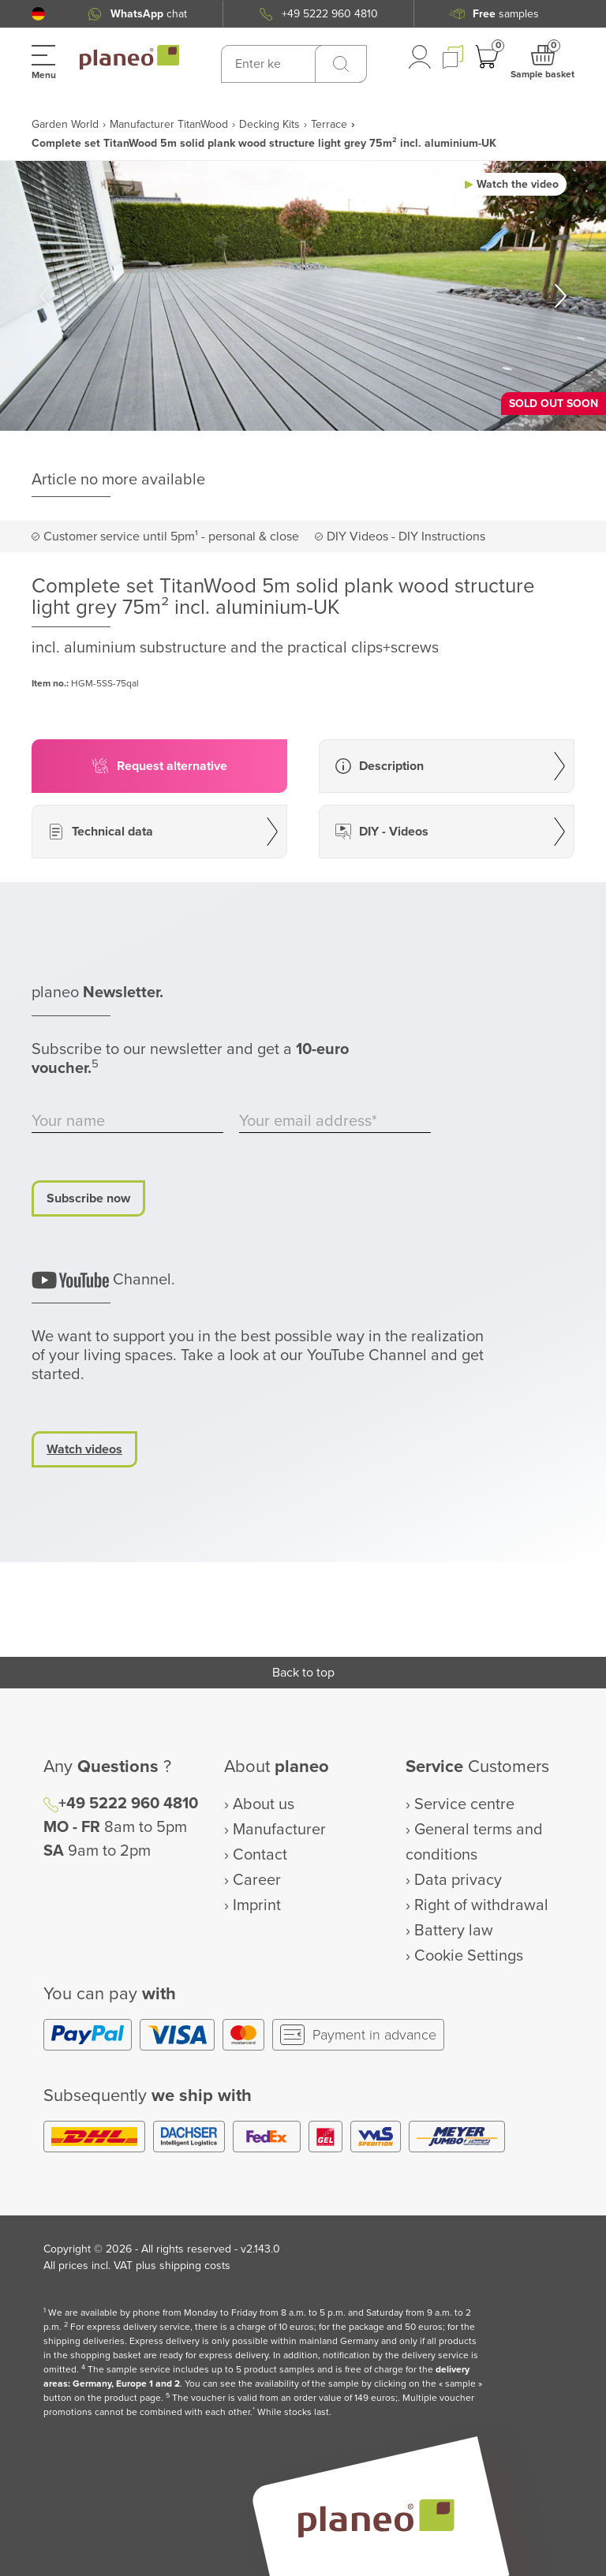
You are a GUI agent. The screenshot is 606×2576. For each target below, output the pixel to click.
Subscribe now (88, 1198)
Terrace (329, 124)
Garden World (65, 124)
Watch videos (84, 1449)
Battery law (453, 1930)
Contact (260, 1854)
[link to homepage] (129, 57)
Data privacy (458, 1880)
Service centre (464, 1804)
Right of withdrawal (481, 1905)
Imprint (257, 1905)
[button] (38, 14)
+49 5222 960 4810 (128, 1803)
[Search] (341, 64)
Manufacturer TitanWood (169, 124)
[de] (38, 14)
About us (263, 1804)
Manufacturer (279, 1829)
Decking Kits (269, 124)
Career (257, 1880)
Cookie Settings (468, 1955)
